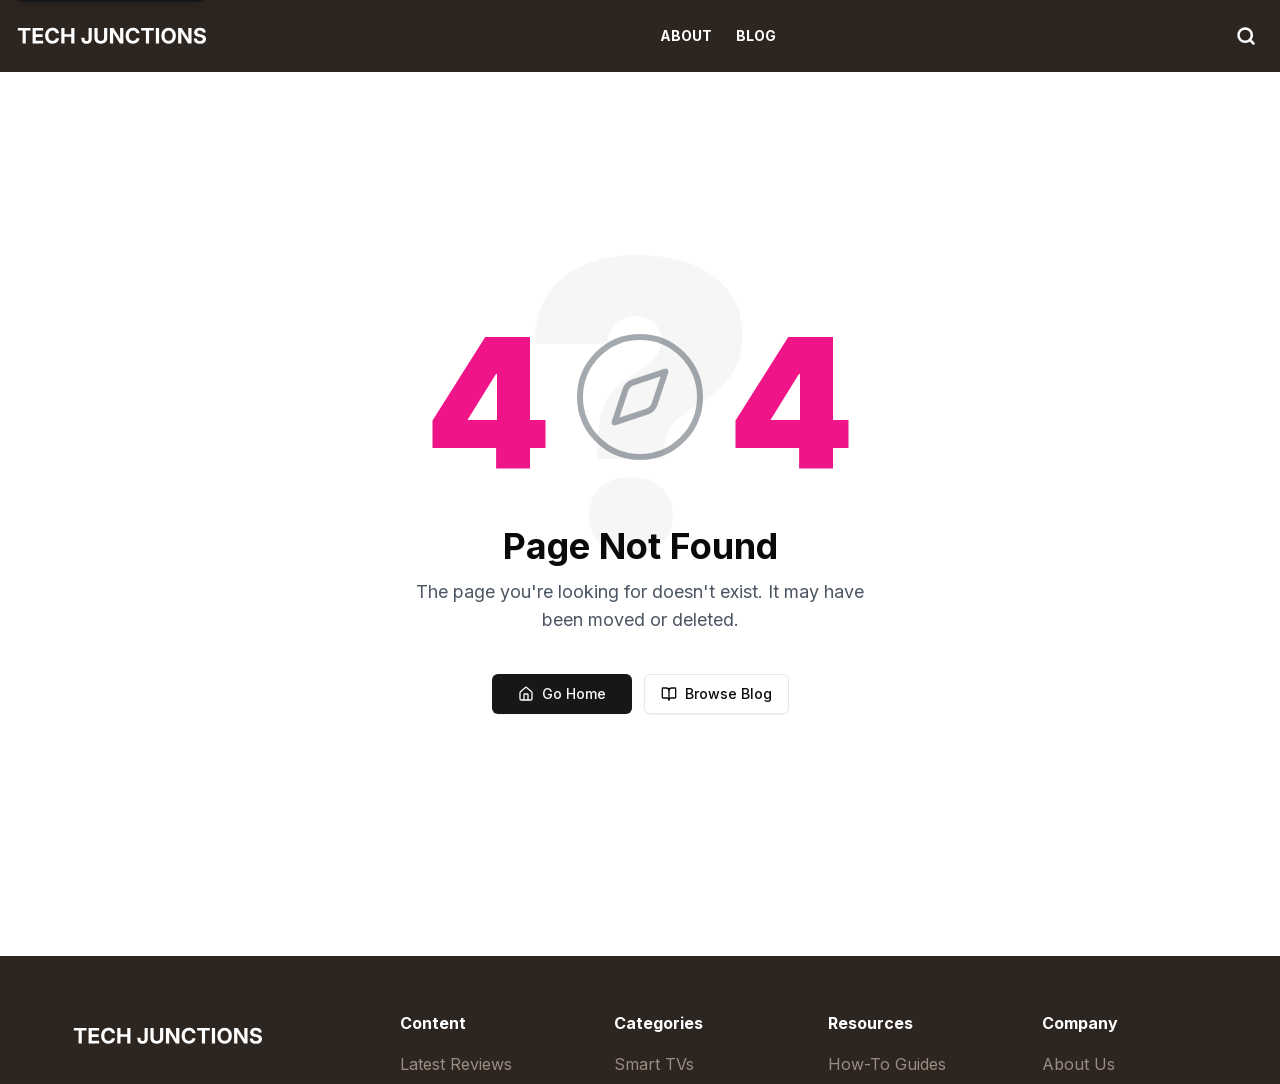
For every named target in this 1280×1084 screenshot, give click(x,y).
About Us (1078, 1064)
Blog (756, 35)
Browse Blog (716, 693)
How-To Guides (887, 1064)
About (686, 35)
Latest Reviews (456, 1064)
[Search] (1246, 36)
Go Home (562, 693)
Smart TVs (654, 1064)
